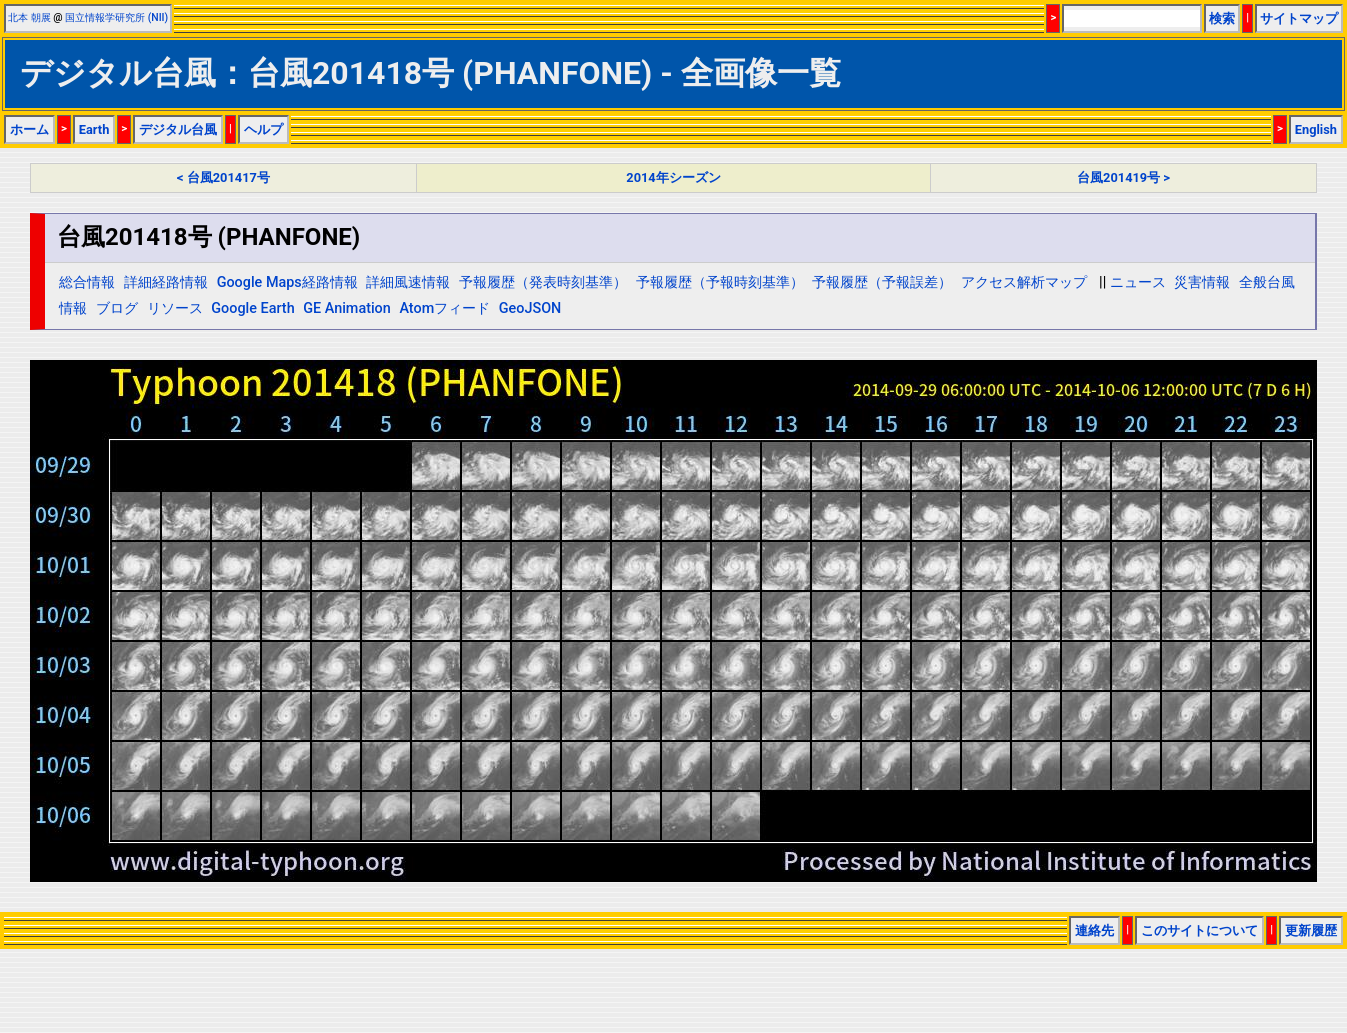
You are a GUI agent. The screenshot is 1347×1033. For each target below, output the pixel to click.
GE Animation (347, 308)
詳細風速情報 (408, 282)
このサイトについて (1199, 930)
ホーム (29, 129)
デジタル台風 (178, 129)
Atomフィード (444, 308)
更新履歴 (1311, 930)
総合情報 (87, 282)
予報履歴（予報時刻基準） (720, 282)
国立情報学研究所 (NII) (116, 17)
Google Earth (252, 308)
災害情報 (1202, 282)
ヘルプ (263, 129)
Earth (94, 129)
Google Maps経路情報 (287, 282)
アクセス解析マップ (1024, 282)
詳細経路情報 (166, 282)
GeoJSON (530, 308)
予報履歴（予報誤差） (882, 282)
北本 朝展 (29, 17)
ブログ (117, 308)
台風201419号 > (1123, 177)
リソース (175, 308)
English (1316, 129)
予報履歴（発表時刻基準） (543, 282)
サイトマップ (1299, 18)
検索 (1222, 18)
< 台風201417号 (223, 177)
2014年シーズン (673, 177)
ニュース (1138, 282)
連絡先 (1094, 930)
